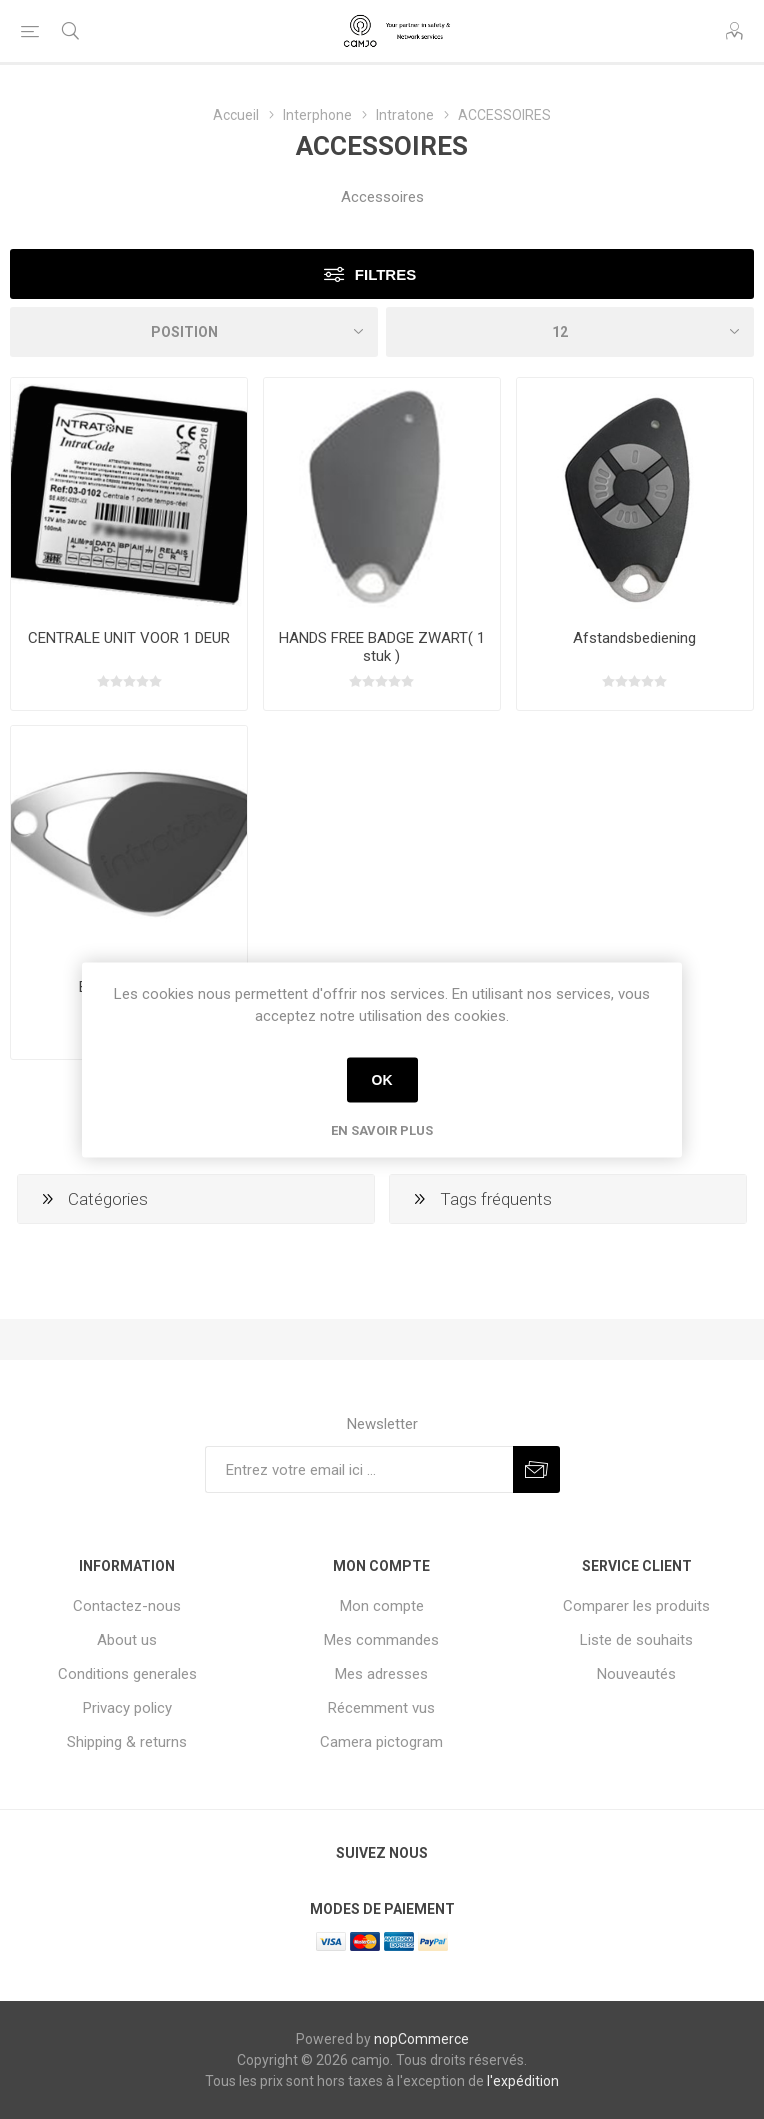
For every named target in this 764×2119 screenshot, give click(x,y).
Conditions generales (127, 1674)
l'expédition (523, 2081)
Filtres (385, 274)
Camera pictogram (381, 1742)
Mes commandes (381, 1640)
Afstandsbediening (634, 638)
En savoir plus (382, 1129)
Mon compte (382, 1606)
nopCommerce (421, 2039)
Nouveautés (636, 1674)
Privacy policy (127, 1708)
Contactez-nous (127, 1606)
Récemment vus (381, 1708)
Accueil (236, 115)
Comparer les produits (636, 1606)
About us (127, 1640)
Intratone (405, 115)
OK (382, 1080)
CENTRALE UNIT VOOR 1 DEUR (129, 638)
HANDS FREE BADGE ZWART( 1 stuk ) (382, 647)
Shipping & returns (127, 1742)
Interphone (317, 115)
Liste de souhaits (636, 1640)
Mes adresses (381, 1674)
